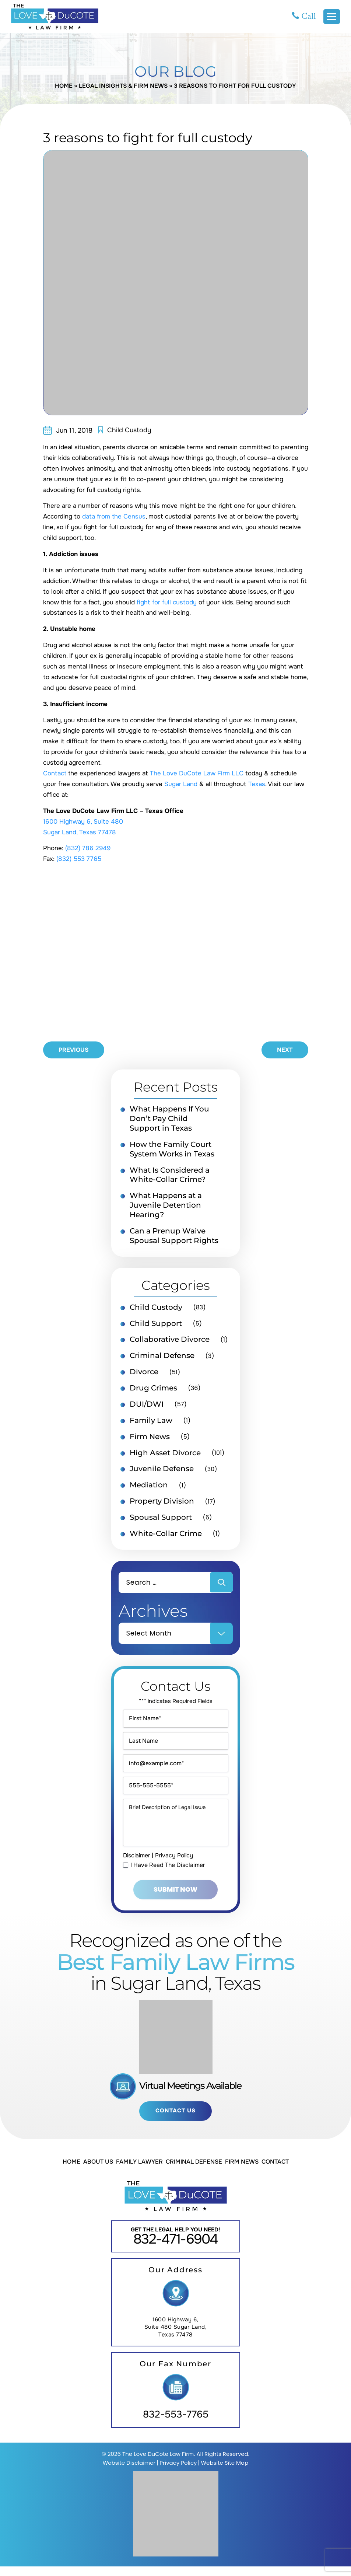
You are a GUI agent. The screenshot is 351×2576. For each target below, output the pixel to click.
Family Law (151, 1421)
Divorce (144, 1373)
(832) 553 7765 (78, 859)
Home (63, 86)
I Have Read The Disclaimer (167, 1874)
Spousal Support (161, 1519)
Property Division (162, 1502)
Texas (256, 784)
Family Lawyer (139, 2171)
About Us (98, 2171)
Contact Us (175, 2120)
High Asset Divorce (165, 1454)
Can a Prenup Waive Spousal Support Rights (174, 1237)
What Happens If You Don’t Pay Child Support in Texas (169, 1119)
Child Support (156, 1324)
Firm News (150, 1438)
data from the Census (113, 517)
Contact (55, 774)
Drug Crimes (153, 1389)
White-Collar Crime (166, 1535)
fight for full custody (167, 603)
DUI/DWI (147, 1405)
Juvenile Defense (162, 1470)
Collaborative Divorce (170, 1340)
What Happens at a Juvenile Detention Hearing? (166, 1206)
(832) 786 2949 (88, 848)
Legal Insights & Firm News (123, 86)
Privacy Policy (176, 1864)
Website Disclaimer (129, 2472)
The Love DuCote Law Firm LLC (197, 774)
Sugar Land (180, 784)
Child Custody (129, 430)
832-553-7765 (175, 2424)
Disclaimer (137, 1864)
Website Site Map (224, 2472)
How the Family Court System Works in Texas (172, 1150)
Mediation (149, 1486)
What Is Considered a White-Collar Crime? (170, 1175)
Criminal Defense (162, 1356)
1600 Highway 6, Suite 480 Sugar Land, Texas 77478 (175, 2336)
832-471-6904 (175, 2249)
